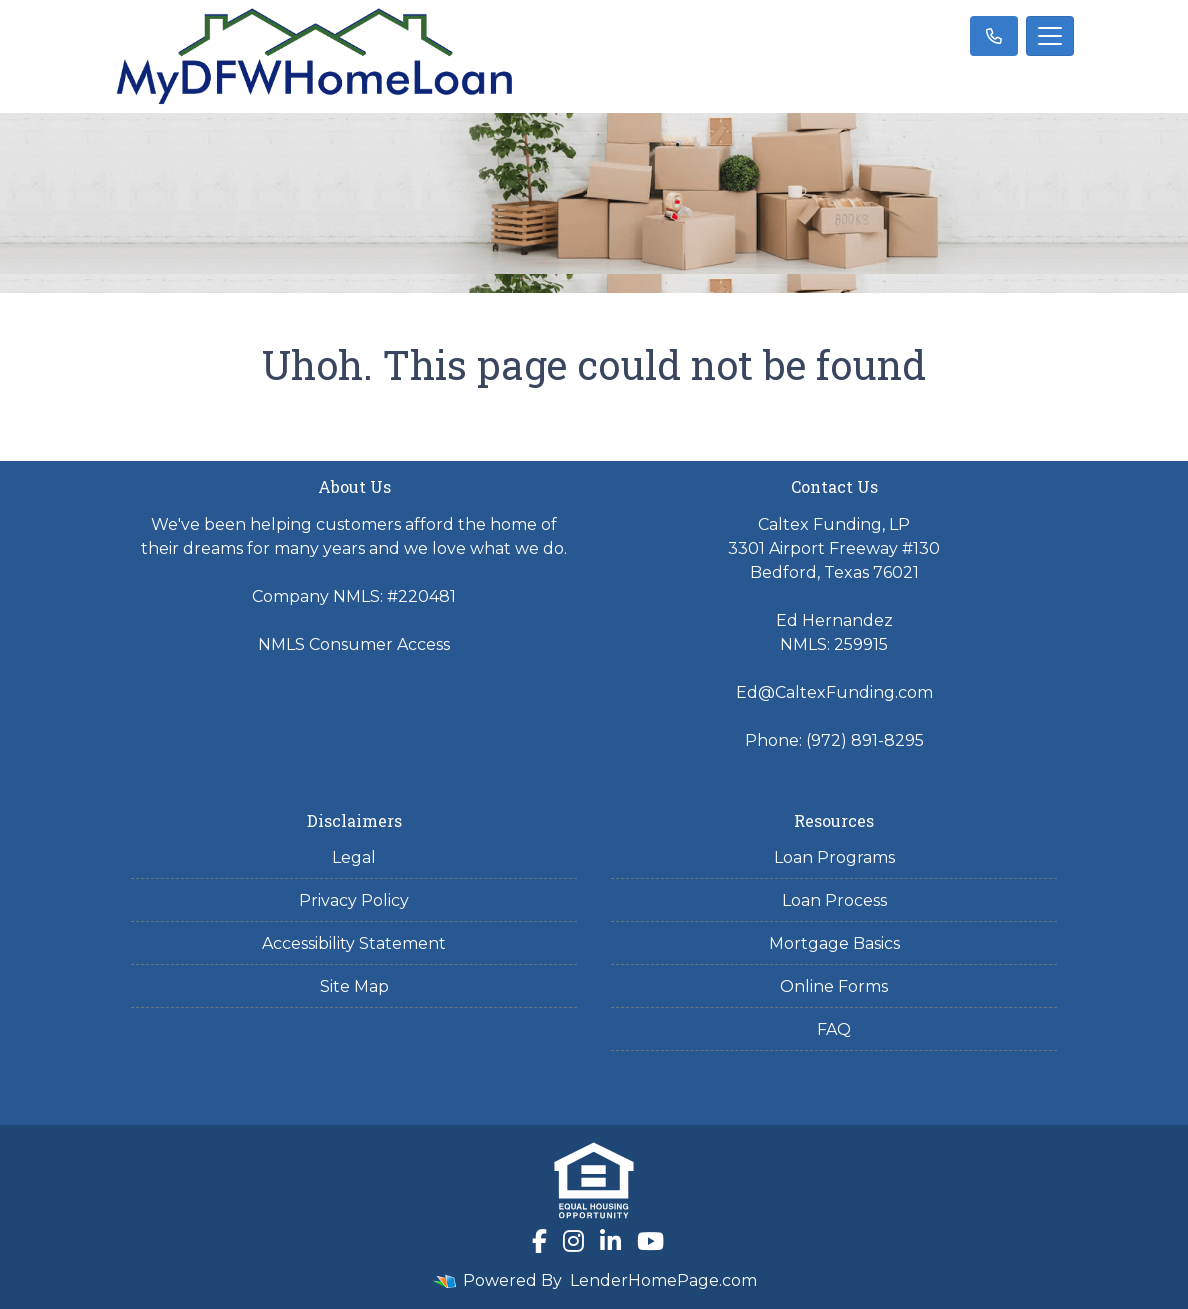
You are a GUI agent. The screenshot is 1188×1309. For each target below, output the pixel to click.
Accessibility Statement (354, 943)
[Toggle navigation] (1050, 36)
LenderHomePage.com (663, 1280)
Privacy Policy (354, 900)
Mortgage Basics (834, 943)
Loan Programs (834, 857)
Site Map (354, 986)
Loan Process (834, 900)
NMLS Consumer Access (354, 644)
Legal (354, 857)
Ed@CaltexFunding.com (834, 692)
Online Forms (834, 986)
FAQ (834, 1029)
